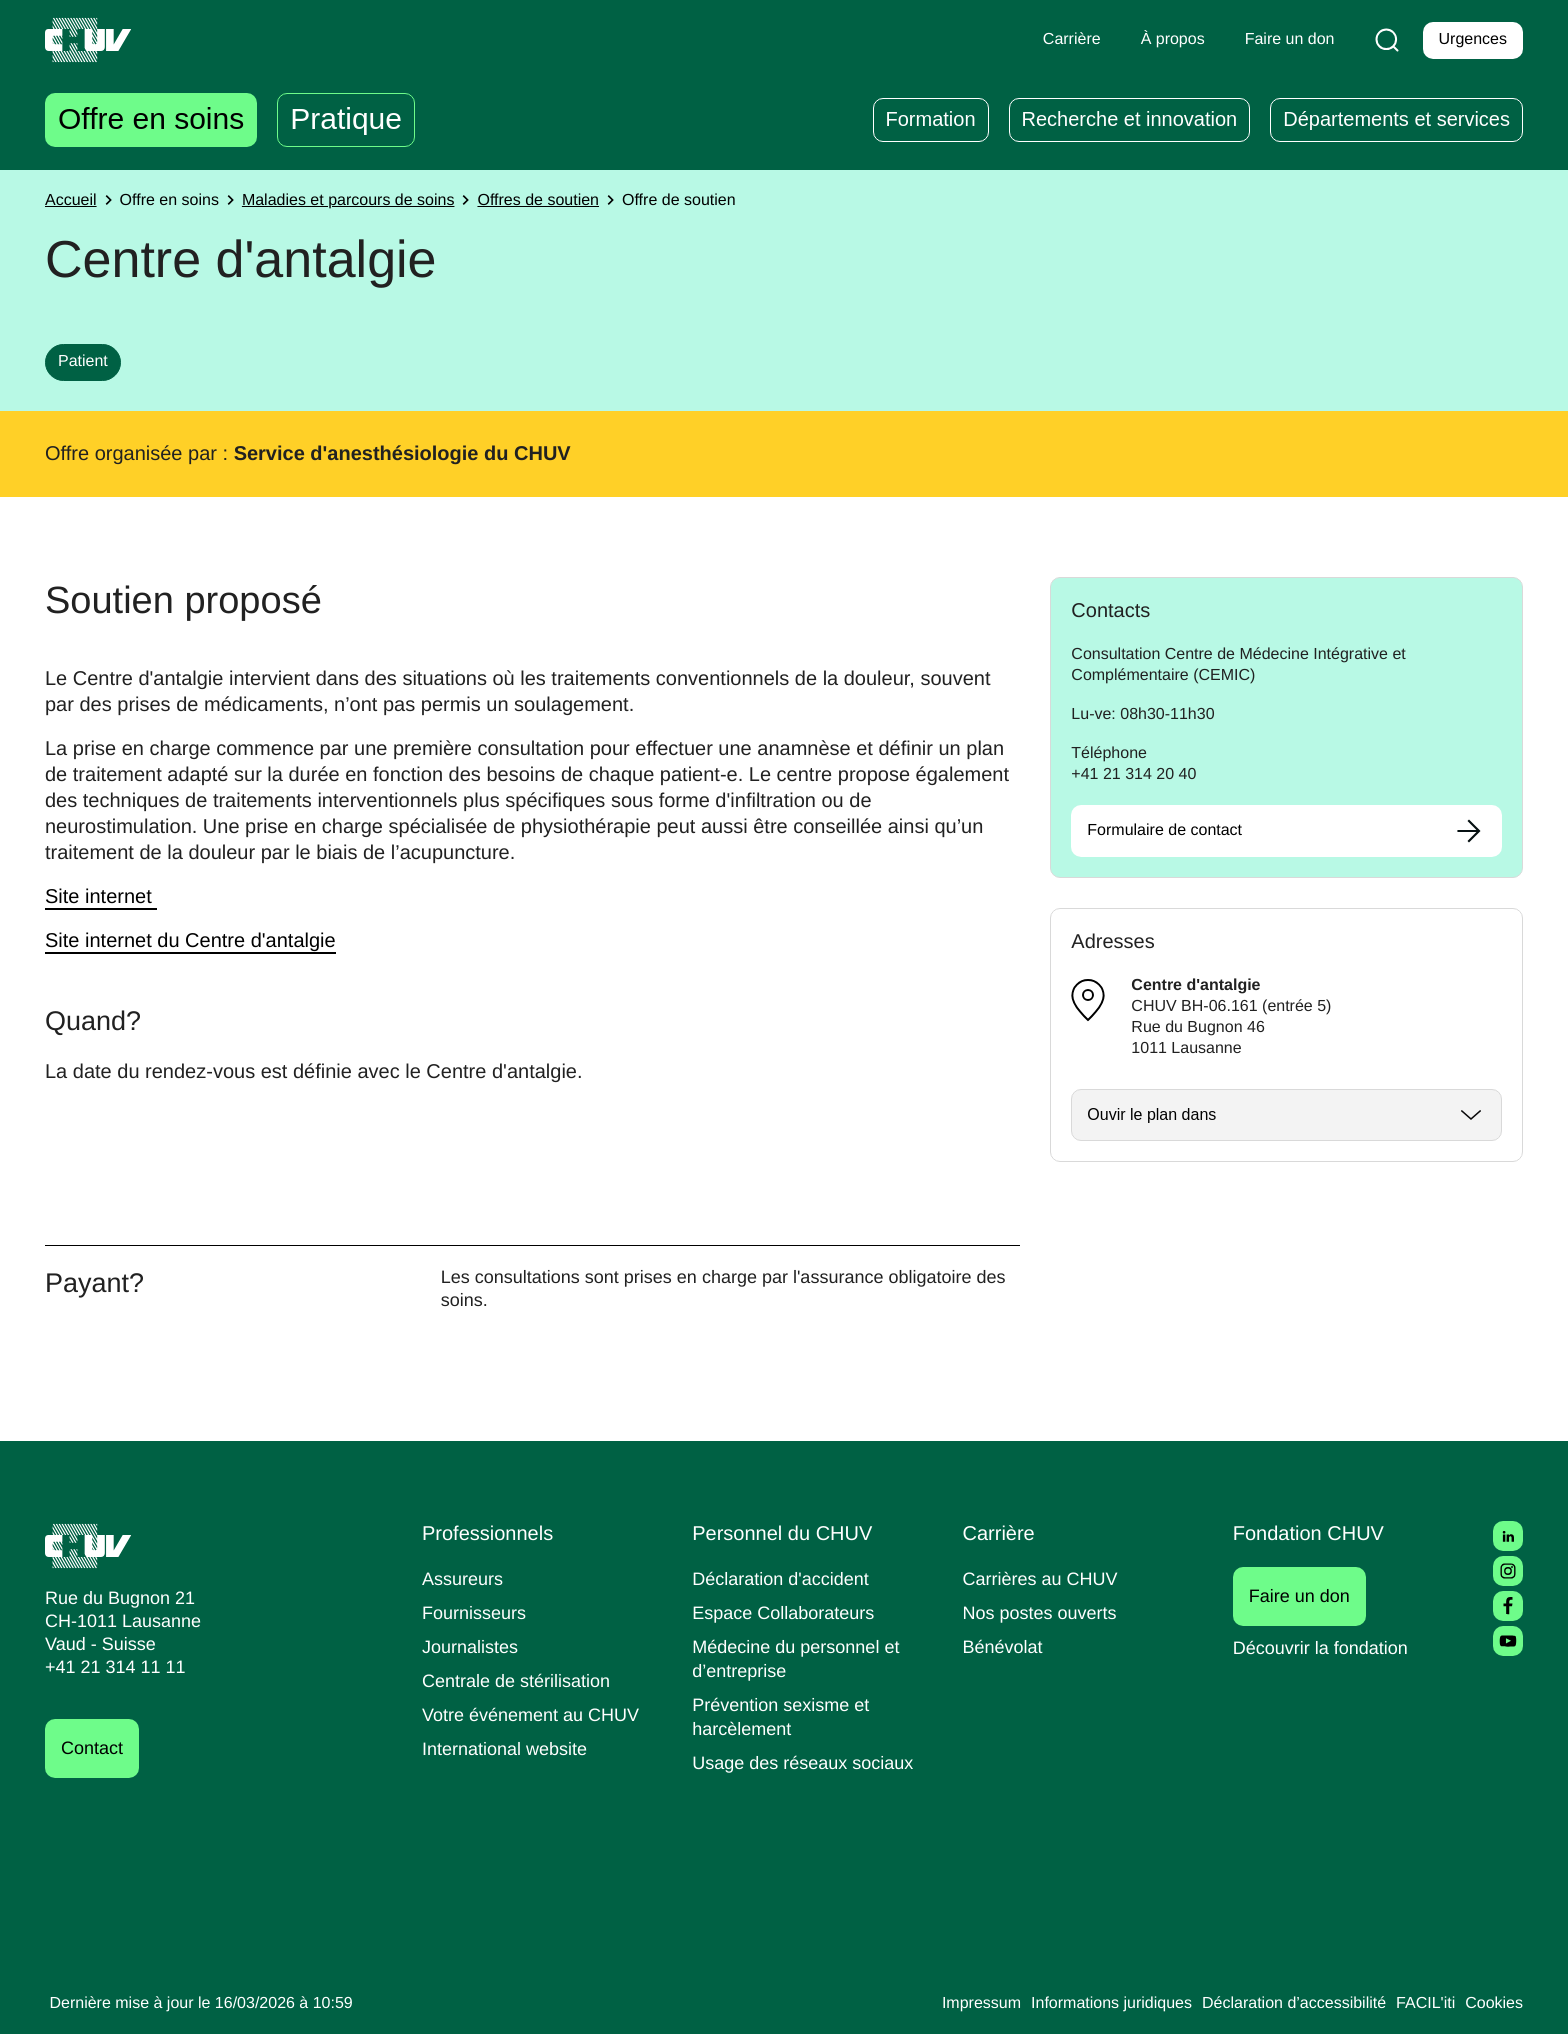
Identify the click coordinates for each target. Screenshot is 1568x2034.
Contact (95, 1748)
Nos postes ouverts (1044, 1612)
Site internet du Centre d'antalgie (202, 940)
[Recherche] (1383, 40)
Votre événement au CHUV (537, 1714)
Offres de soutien (566, 201)
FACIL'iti (1420, 2004)
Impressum (941, 2004)
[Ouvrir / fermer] (1286, 1115)
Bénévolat (1005, 1646)
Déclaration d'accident (787, 1578)
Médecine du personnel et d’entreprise (802, 1658)
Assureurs (465, 1578)
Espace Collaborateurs (788, 1612)
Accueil (73, 201)
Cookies (1492, 2004)
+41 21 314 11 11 (109, 1667)
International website (512, 1748)
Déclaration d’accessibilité (1280, 2004)
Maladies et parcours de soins (365, 201)
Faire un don (1310, 1596)
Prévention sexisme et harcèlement (784, 1716)
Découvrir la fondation (1327, 1647)
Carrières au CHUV (1045, 1578)
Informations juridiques (1082, 2004)
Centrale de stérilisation (523, 1680)
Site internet (106, 896)
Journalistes (472, 1646)
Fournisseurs (477, 1612)
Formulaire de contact (1170, 831)
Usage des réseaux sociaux (806, 1762)
